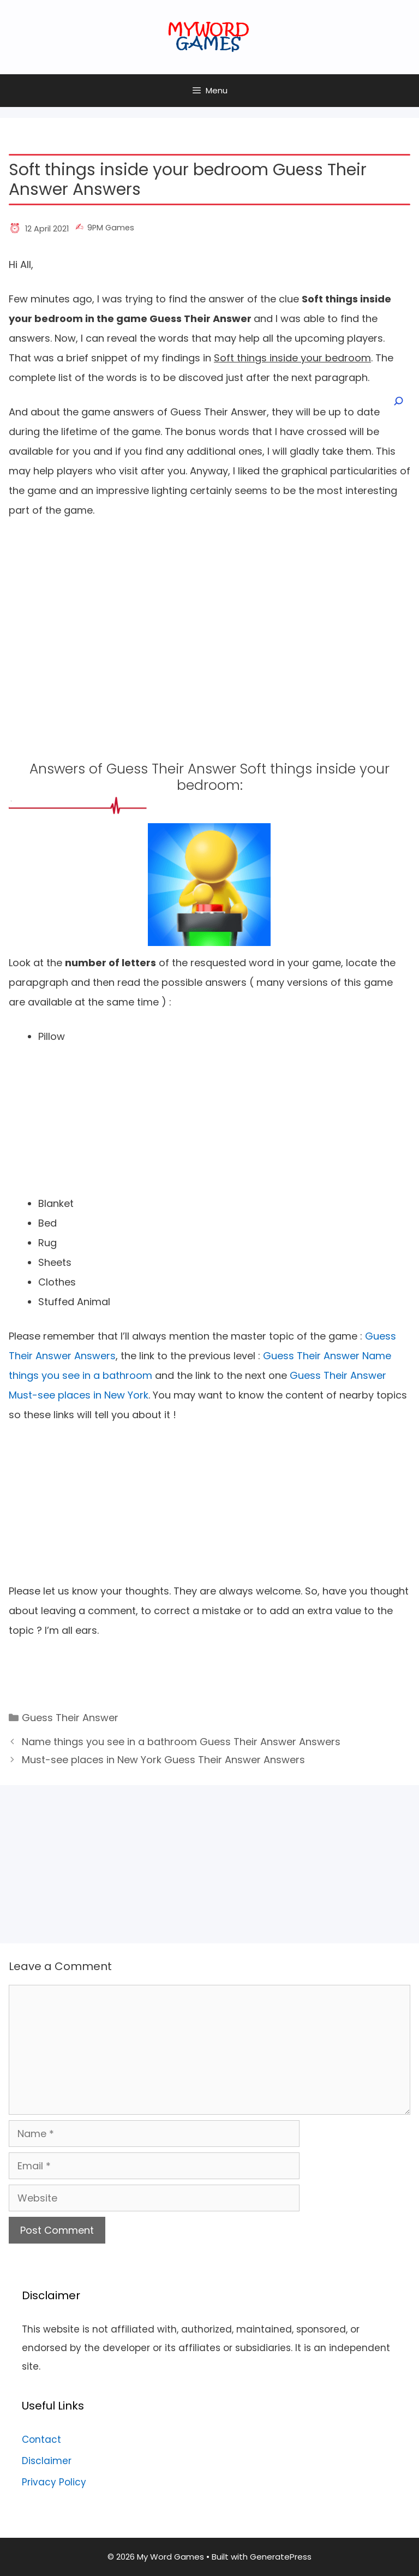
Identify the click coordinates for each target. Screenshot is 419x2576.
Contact (41, 2439)
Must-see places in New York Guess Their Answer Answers (163, 1759)
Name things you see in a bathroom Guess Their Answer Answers (181, 1741)
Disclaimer (46, 2460)
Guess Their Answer (70, 1717)
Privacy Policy (54, 2482)
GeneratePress (281, 2556)
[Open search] (397, 401)
